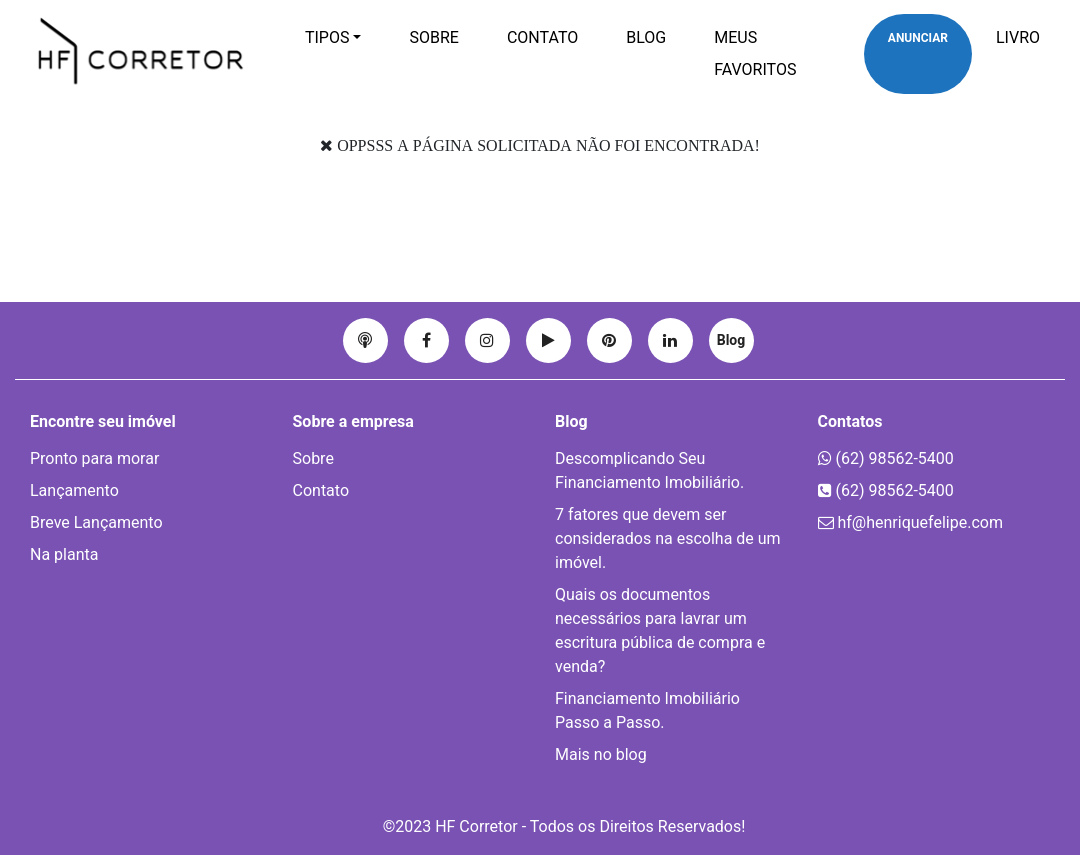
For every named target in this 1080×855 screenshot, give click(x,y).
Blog (646, 37)
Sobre (433, 37)
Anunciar (918, 38)
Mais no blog (601, 754)
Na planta (64, 554)
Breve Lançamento (96, 522)
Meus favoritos (755, 53)
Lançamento (74, 490)
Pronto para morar (94, 458)
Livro (1018, 37)
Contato (542, 37)
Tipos (327, 37)
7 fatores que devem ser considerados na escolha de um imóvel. (668, 538)
